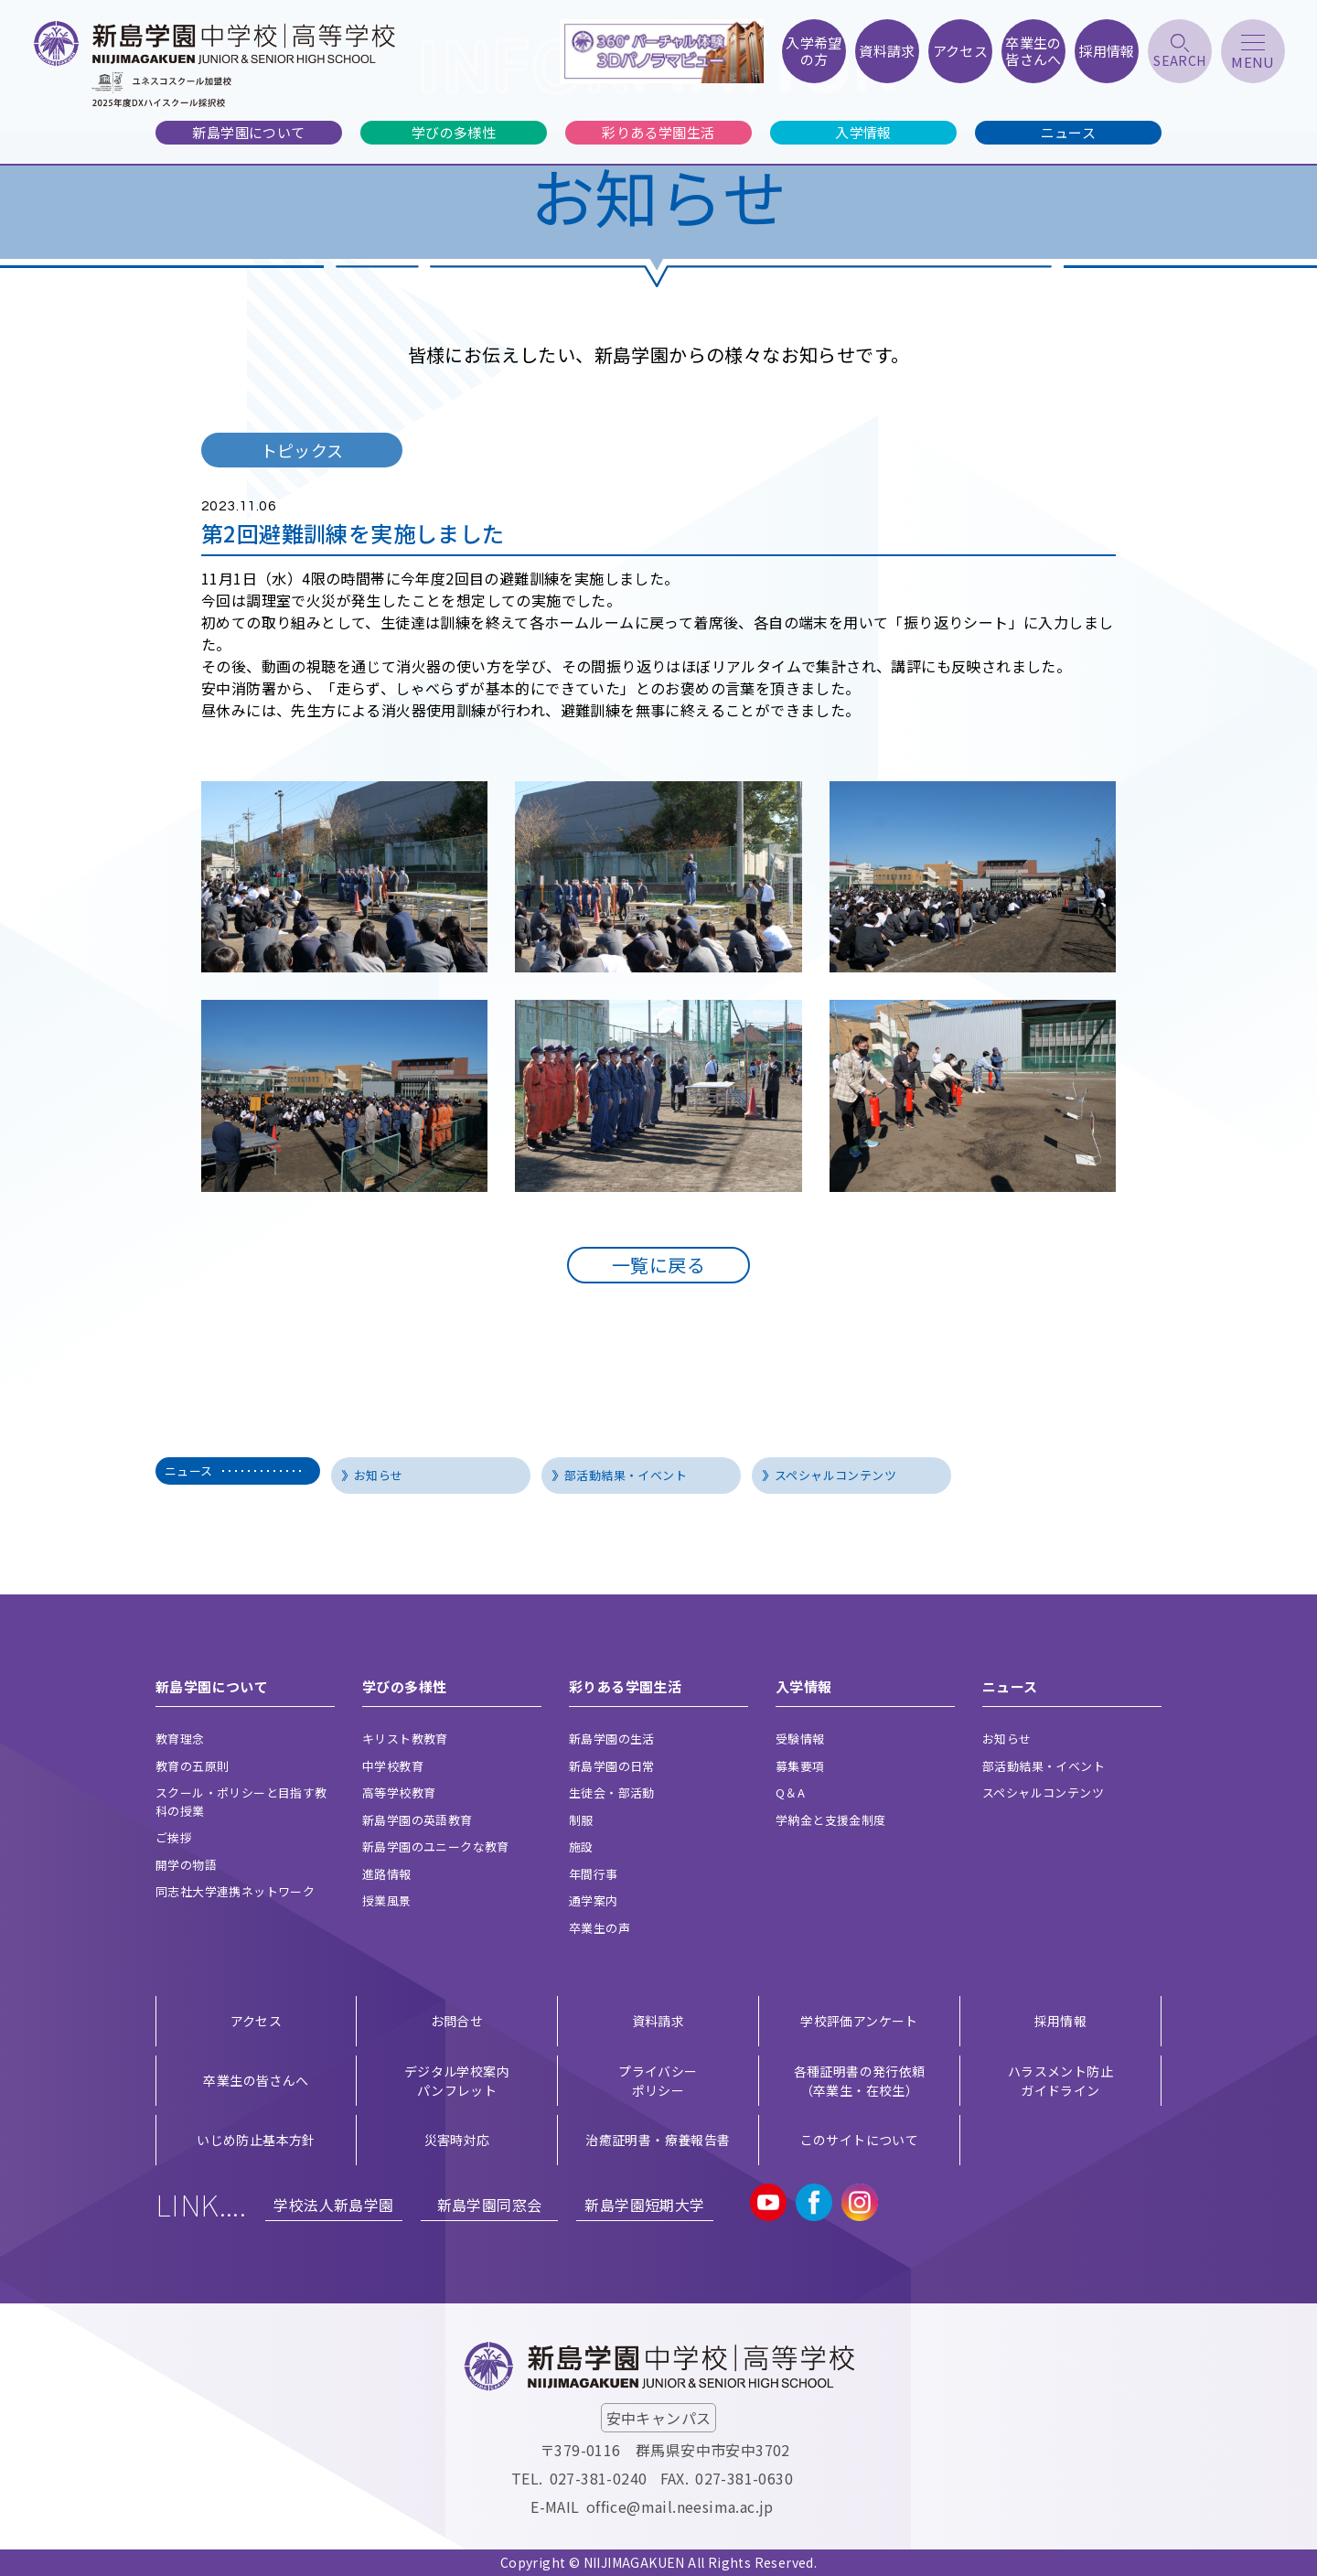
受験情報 (800, 1738)
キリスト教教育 (405, 1738)
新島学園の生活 (612, 1738)
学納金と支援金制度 (831, 1820)
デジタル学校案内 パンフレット (456, 2080)
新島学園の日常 (612, 1766)
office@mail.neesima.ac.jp (680, 2506)
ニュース (1069, 132)
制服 (581, 1820)
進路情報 (387, 1874)
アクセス (256, 2021)
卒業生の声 (599, 1928)
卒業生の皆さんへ (255, 2080)
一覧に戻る (658, 1264)
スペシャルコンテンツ (835, 1475)
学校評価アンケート (859, 2021)
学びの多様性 (454, 132)
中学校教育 (392, 1766)
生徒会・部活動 (612, 1792)
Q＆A (790, 1792)
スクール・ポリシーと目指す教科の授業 (241, 1801)
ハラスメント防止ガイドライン (1060, 2080)
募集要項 (800, 1766)
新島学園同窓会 (489, 2205)
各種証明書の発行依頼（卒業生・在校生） (860, 2080)
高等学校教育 (398, 1792)
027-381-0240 (599, 2478)
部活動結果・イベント (625, 1475)
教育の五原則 (192, 1766)
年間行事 (593, 1874)
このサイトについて (859, 2140)
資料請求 (658, 2021)
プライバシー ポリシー (657, 2080)
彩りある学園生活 (658, 132)
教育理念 (180, 1738)
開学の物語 (186, 1864)
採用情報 (1060, 2021)
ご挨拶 (173, 1837)
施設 (581, 1846)
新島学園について (248, 132)
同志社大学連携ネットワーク (235, 1891)
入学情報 (863, 132)
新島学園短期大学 (644, 2205)
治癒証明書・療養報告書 (657, 2140)
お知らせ (378, 1475)
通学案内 (593, 1900)
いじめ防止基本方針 (256, 2140)
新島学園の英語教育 (417, 1820)
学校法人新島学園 (333, 2205)
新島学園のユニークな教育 (435, 1846)
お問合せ (457, 2021)
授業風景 (387, 1900)
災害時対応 (457, 2140)
